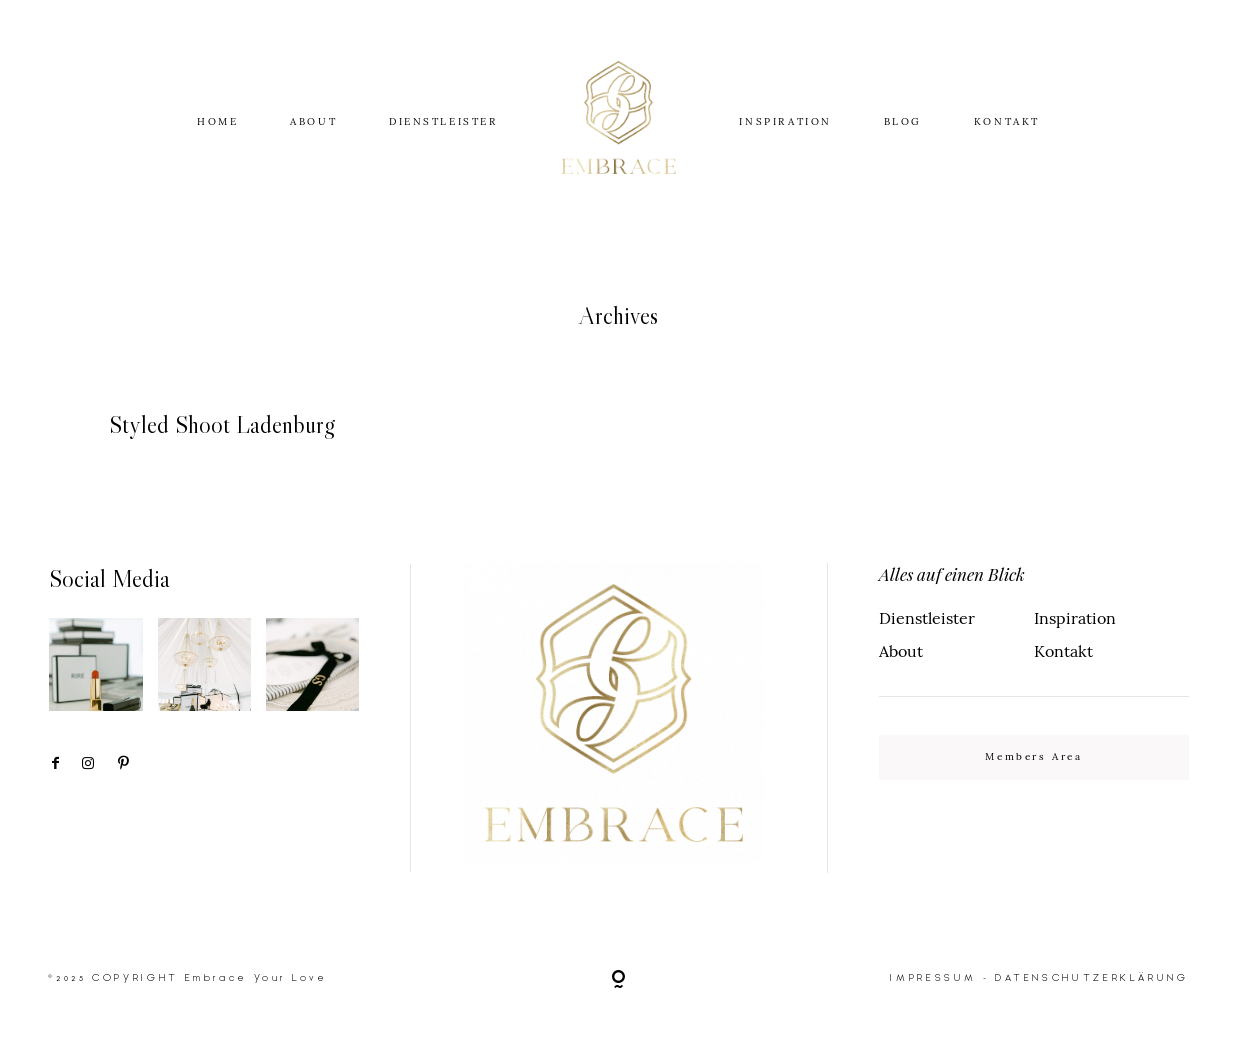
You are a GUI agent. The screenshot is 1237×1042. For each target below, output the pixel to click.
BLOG (903, 121)
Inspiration (1075, 618)
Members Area (1033, 756)
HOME (217, 121)
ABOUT (313, 121)
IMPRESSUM (933, 977)
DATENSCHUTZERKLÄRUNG (1092, 977)
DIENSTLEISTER (443, 121)
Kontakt (1063, 651)
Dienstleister (927, 618)
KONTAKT (1007, 121)
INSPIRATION (785, 121)
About (901, 651)
